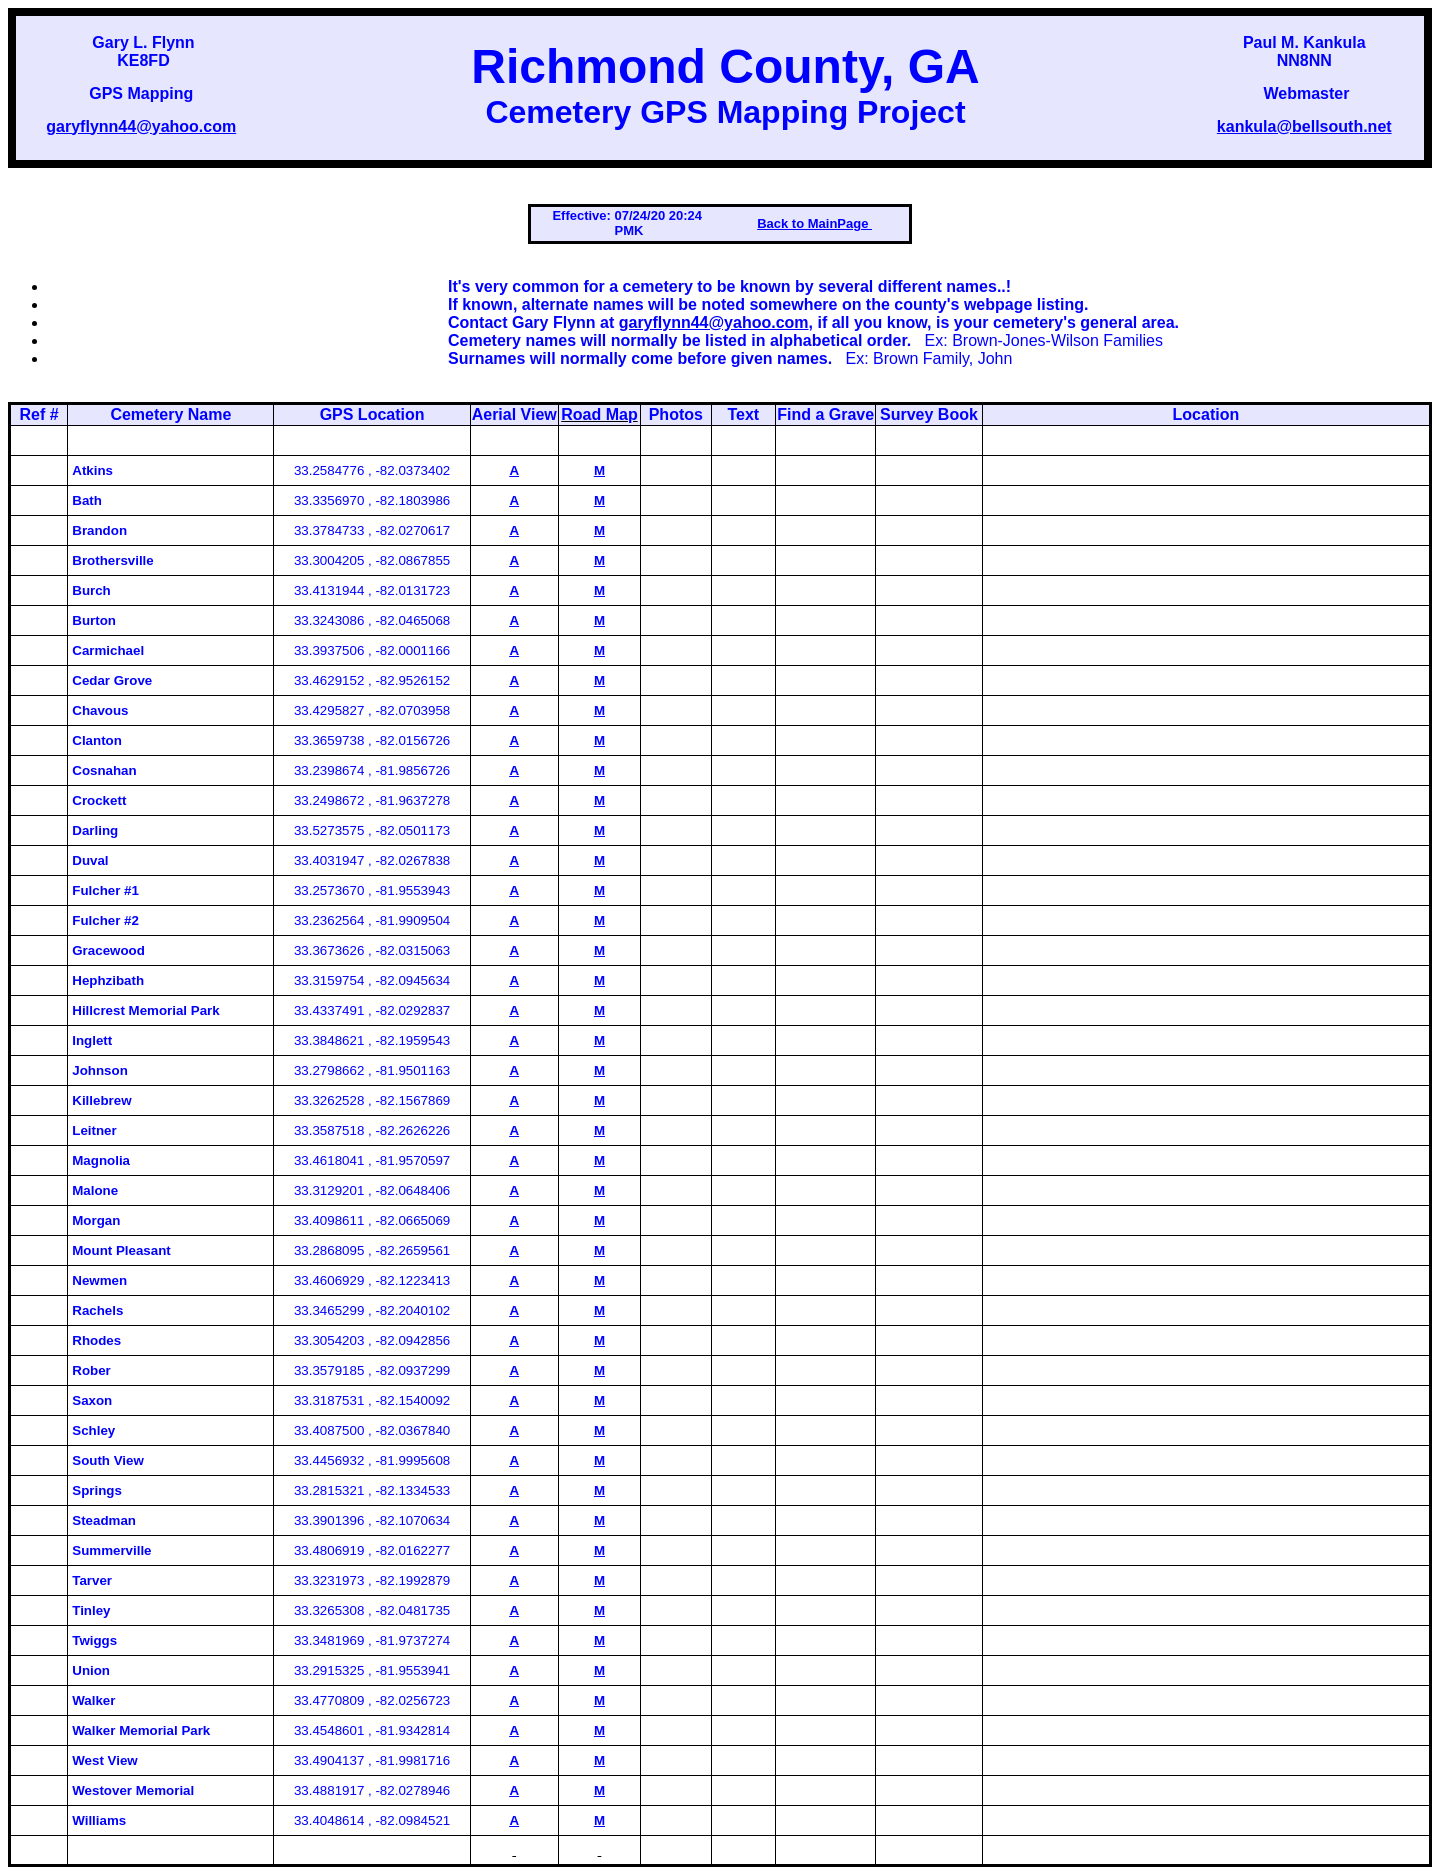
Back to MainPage (814, 223)
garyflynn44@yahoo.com (141, 126)
